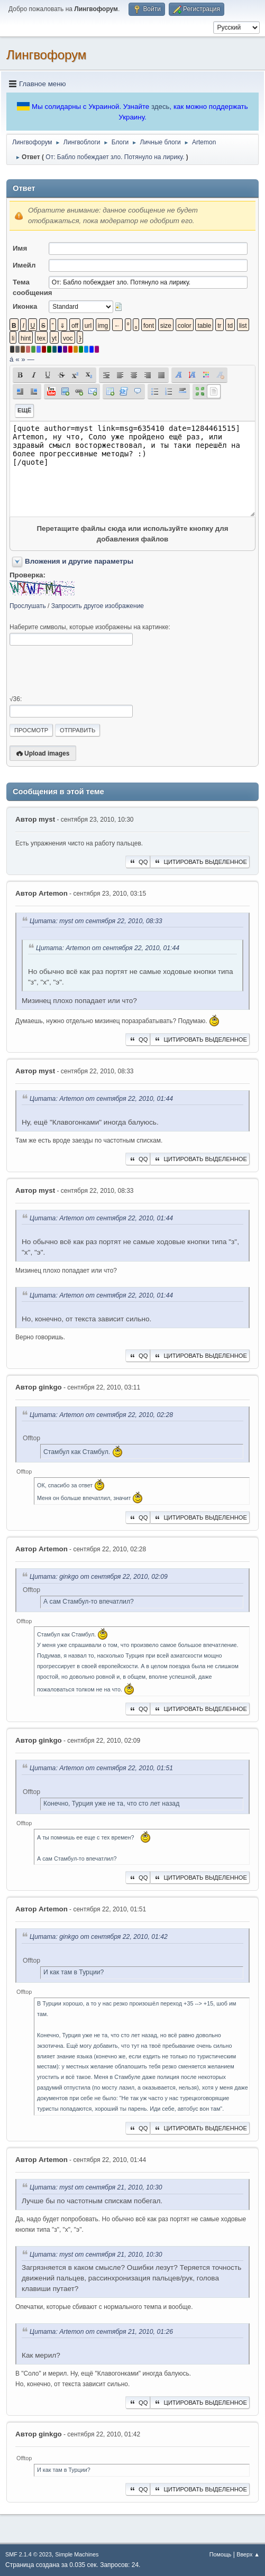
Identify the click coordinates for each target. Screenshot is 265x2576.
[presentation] (90, 670)
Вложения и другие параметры (79, 561)
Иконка (25, 306)
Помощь (220, 2554)
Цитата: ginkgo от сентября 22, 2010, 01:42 (99, 1937)
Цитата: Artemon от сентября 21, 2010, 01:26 (101, 2331)
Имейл (24, 265)
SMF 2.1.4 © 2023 (28, 2554)
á (11, 359)
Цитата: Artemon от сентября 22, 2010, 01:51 (101, 1768)
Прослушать (28, 606)
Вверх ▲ (248, 2554)
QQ (138, 862)
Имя (20, 248)
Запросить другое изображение (97, 606)
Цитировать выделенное (200, 862)
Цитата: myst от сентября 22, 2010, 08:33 (96, 921)
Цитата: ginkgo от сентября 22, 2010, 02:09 (99, 1577)
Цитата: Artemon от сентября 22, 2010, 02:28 (101, 1415)
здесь (160, 107)
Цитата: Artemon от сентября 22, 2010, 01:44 (107, 948)
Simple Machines (76, 2554)
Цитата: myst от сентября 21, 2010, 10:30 (96, 2188)
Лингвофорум (46, 55)
